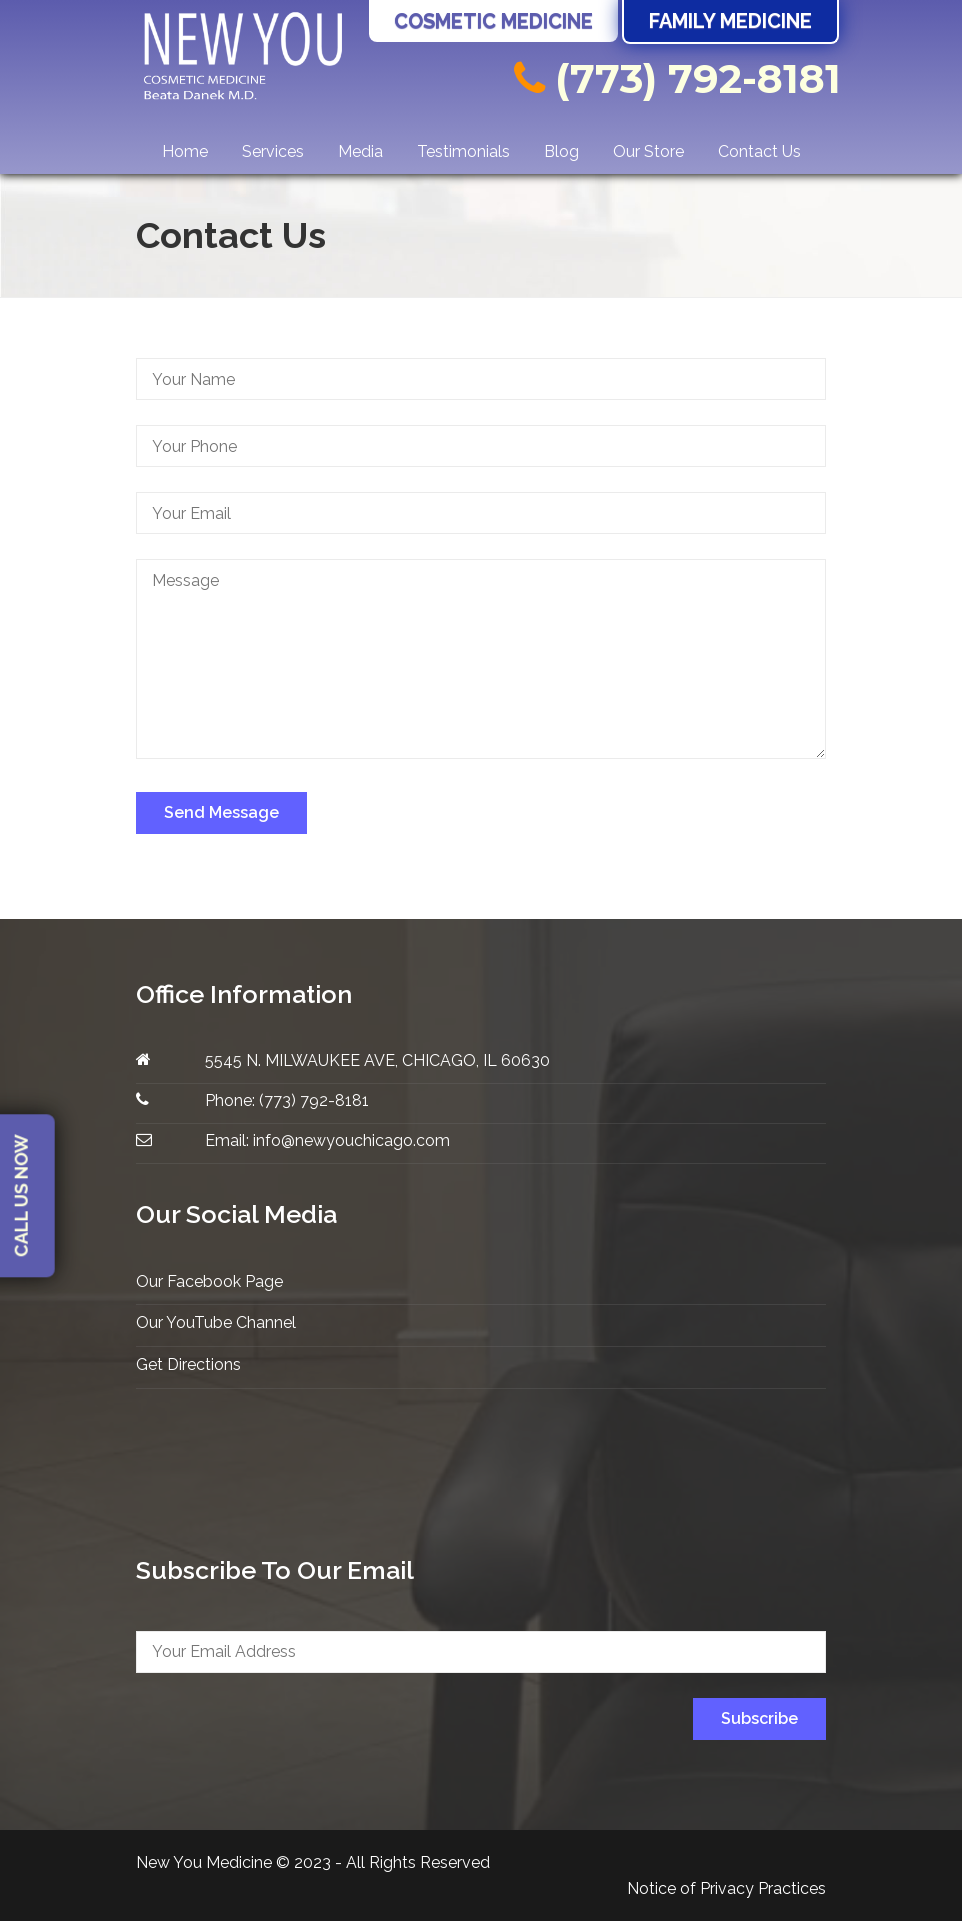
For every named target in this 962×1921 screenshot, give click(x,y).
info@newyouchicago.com (351, 1140)
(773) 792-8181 (677, 78)
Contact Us (759, 151)
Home (185, 151)
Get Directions (188, 1364)
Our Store (648, 151)
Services (273, 151)
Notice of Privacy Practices (726, 1888)
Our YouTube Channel (216, 1322)
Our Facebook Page (209, 1281)
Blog (561, 151)
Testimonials (463, 151)
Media (360, 151)
